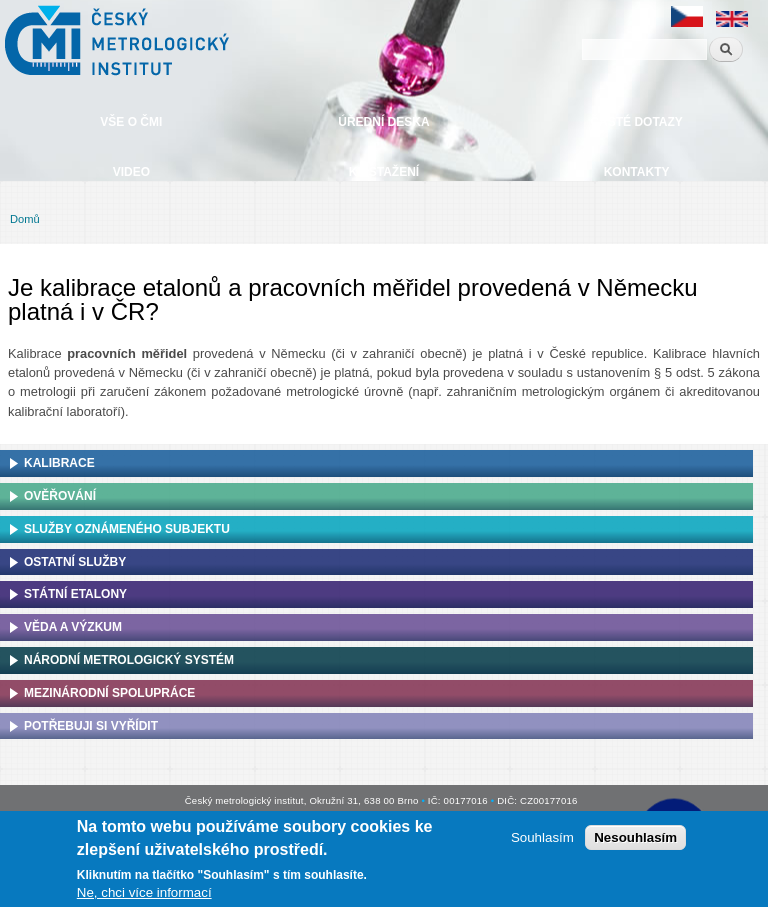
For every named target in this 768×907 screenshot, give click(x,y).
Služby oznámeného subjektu (127, 529)
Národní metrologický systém (129, 660)
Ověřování (60, 496)
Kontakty (637, 172)
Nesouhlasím (635, 837)
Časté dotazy (636, 122)
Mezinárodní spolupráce (109, 693)
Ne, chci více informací (144, 892)
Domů (25, 219)
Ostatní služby (75, 562)
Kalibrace (59, 463)
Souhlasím (542, 837)
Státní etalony (75, 594)
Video (131, 172)
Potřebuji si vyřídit (91, 726)
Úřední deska (383, 122)
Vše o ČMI (131, 122)
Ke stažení (384, 172)
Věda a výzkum (73, 627)
